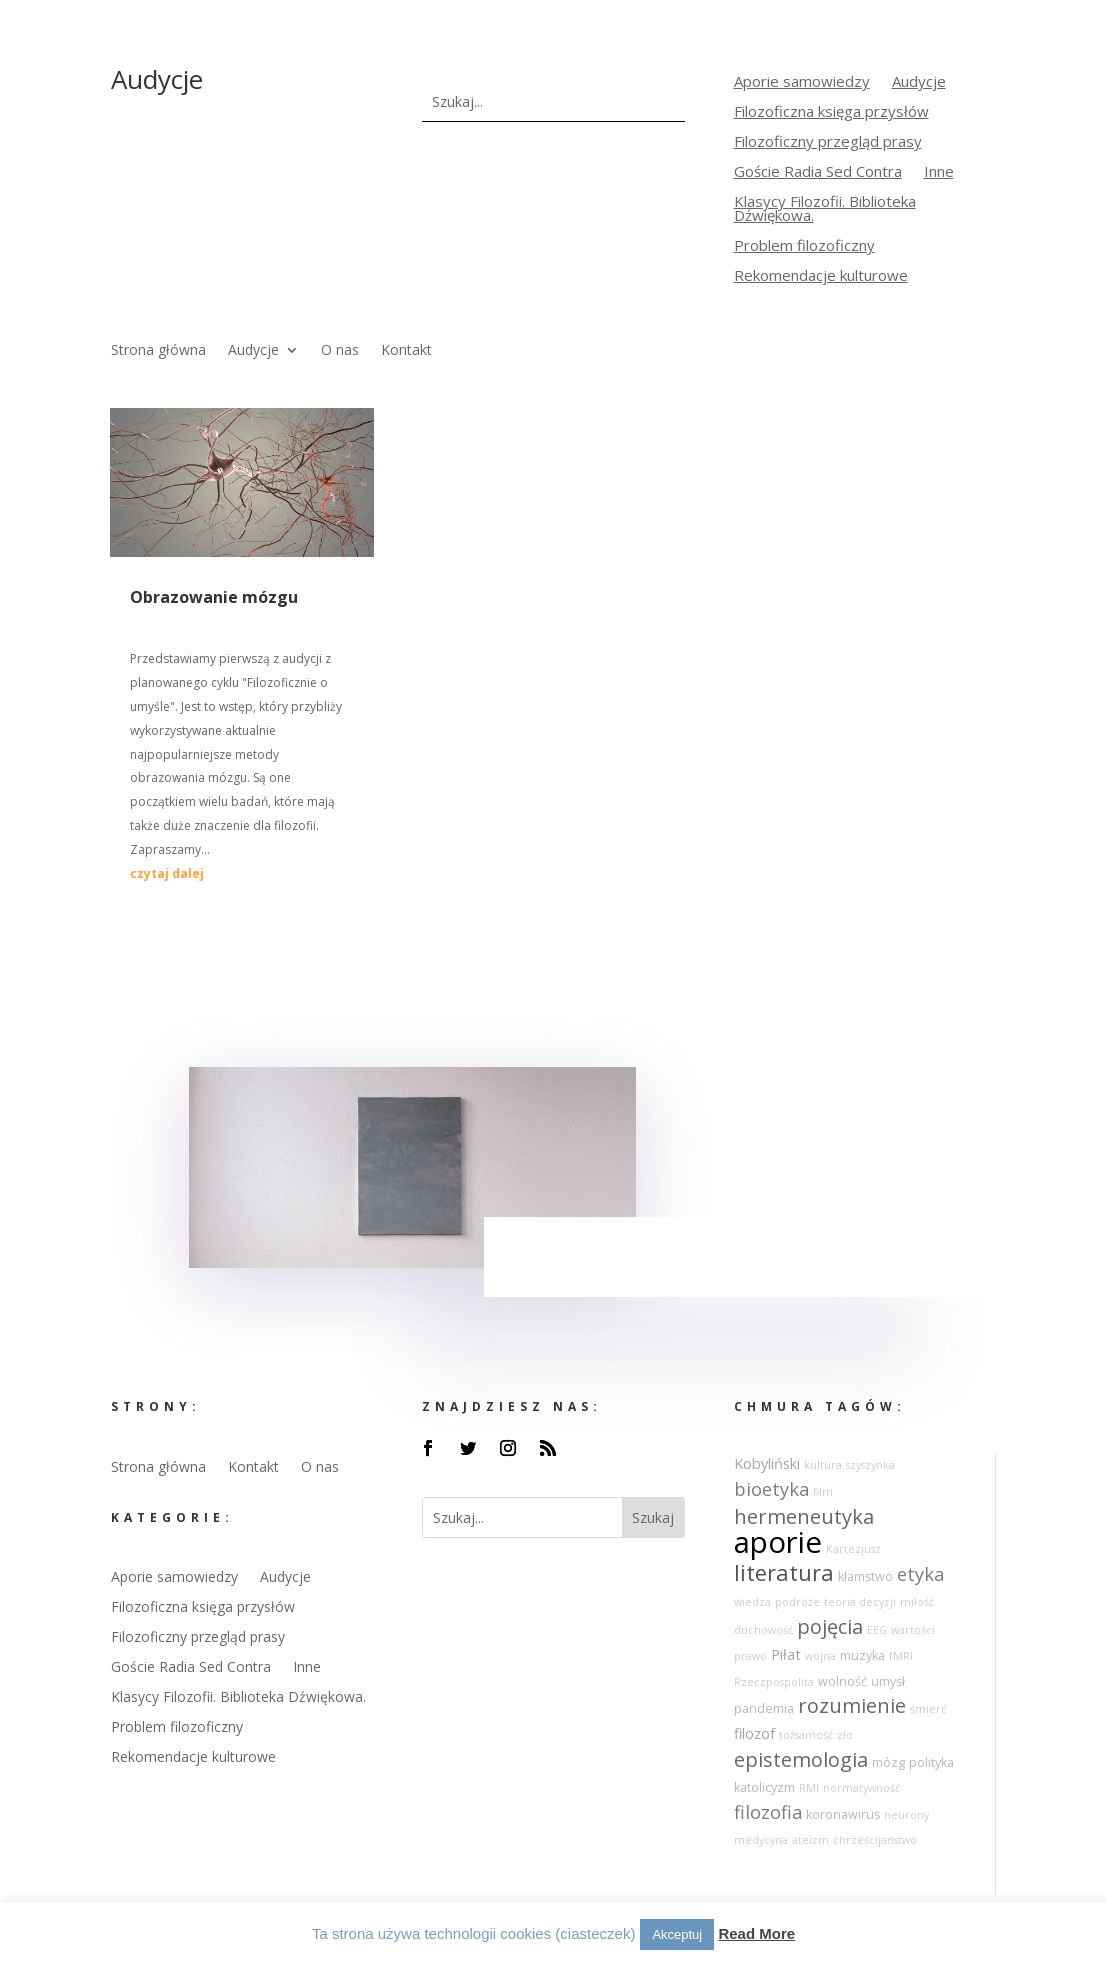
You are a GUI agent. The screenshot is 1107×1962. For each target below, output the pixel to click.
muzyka (862, 1655)
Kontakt (406, 351)
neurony (906, 1815)
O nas (340, 351)
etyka (920, 1574)
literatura (784, 1572)
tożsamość (806, 1735)
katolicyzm (764, 1787)
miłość (917, 1602)
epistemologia (801, 1759)
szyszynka (870, 1465)
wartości (913, 1630)
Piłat (786, 1654)
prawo (750, 1656)
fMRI (901, 1656)
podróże (797, 1602)
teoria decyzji (860, 1602)
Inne (939, 172)
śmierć (928, 1709)
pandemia (764, 1708)
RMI (809, 1788)
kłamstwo (865, 1576)
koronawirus (843, 1814)
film (823, 1492)
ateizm (810, 1840)
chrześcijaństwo (875, 1840)
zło (845, 1735)
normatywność (861, 1788)
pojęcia (830, 1626)
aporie (778, 1542)
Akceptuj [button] (677, 1934)
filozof (754, 1733)
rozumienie (852, 1705)
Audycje (919, 82)
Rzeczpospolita (774, 1682)
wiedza (752, 1602)
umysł (888, 1681)
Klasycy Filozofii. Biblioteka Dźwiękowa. (825, 209)
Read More (756, 1933)
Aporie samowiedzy (802, 82)
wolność (842, 1681)
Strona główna (158, 351)
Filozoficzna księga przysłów (831, 112)
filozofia (768, 1812)
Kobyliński (767, 1463)
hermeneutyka (804, 1516)
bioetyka (771, 1489)
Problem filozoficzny (804, 246)
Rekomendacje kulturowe (821, 276)
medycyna (761, 1840)
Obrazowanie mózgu (214, 597)
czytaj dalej (167, 873)
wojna (820, 1656)
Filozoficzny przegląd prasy (828, 142)
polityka (931, 1762)
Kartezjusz (853, 1549)
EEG (877, 1630)
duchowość (763, 1630)
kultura (823, 1465)
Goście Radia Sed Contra (818, 172)
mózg (888, 1762)
